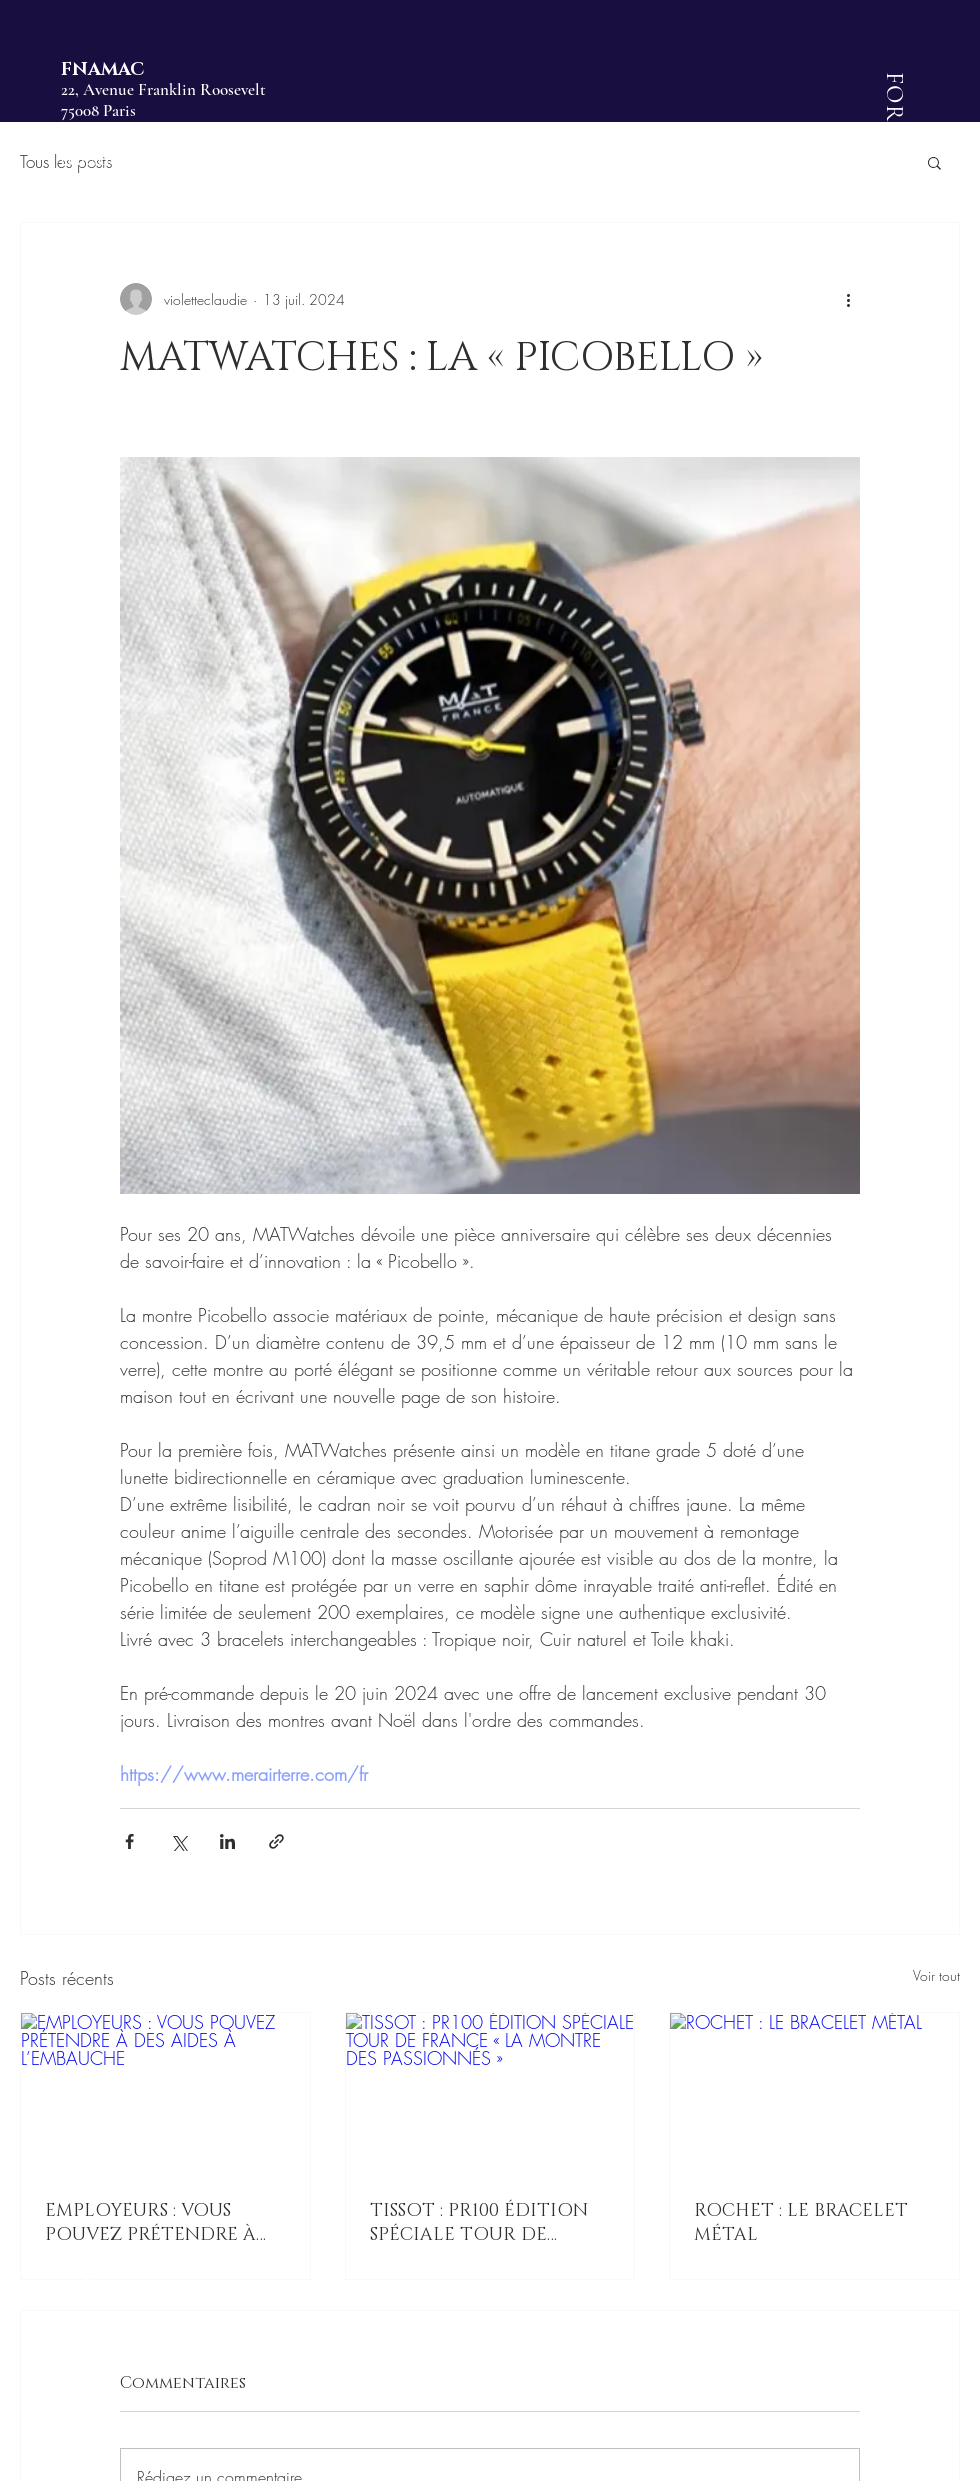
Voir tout (936, 1975)
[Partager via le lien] (276, 1841)
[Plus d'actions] (848, 299)
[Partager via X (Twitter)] (178, 1841)
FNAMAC (102, 70)
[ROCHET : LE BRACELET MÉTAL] (814, 2094)
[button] (934, 162)
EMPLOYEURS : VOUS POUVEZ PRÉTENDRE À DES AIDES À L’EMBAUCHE (161, 2223)
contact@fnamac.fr (123, 159)
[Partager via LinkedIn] (227, 1841)
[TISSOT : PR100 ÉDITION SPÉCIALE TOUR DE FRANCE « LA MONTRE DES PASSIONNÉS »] (490, 2094)
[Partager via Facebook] (129, 1841)
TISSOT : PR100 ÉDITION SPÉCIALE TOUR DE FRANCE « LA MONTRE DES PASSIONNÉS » (479, 2223)
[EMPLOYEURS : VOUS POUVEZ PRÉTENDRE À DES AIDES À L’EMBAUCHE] (165, 2094)
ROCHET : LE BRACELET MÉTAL (801, 2223)
